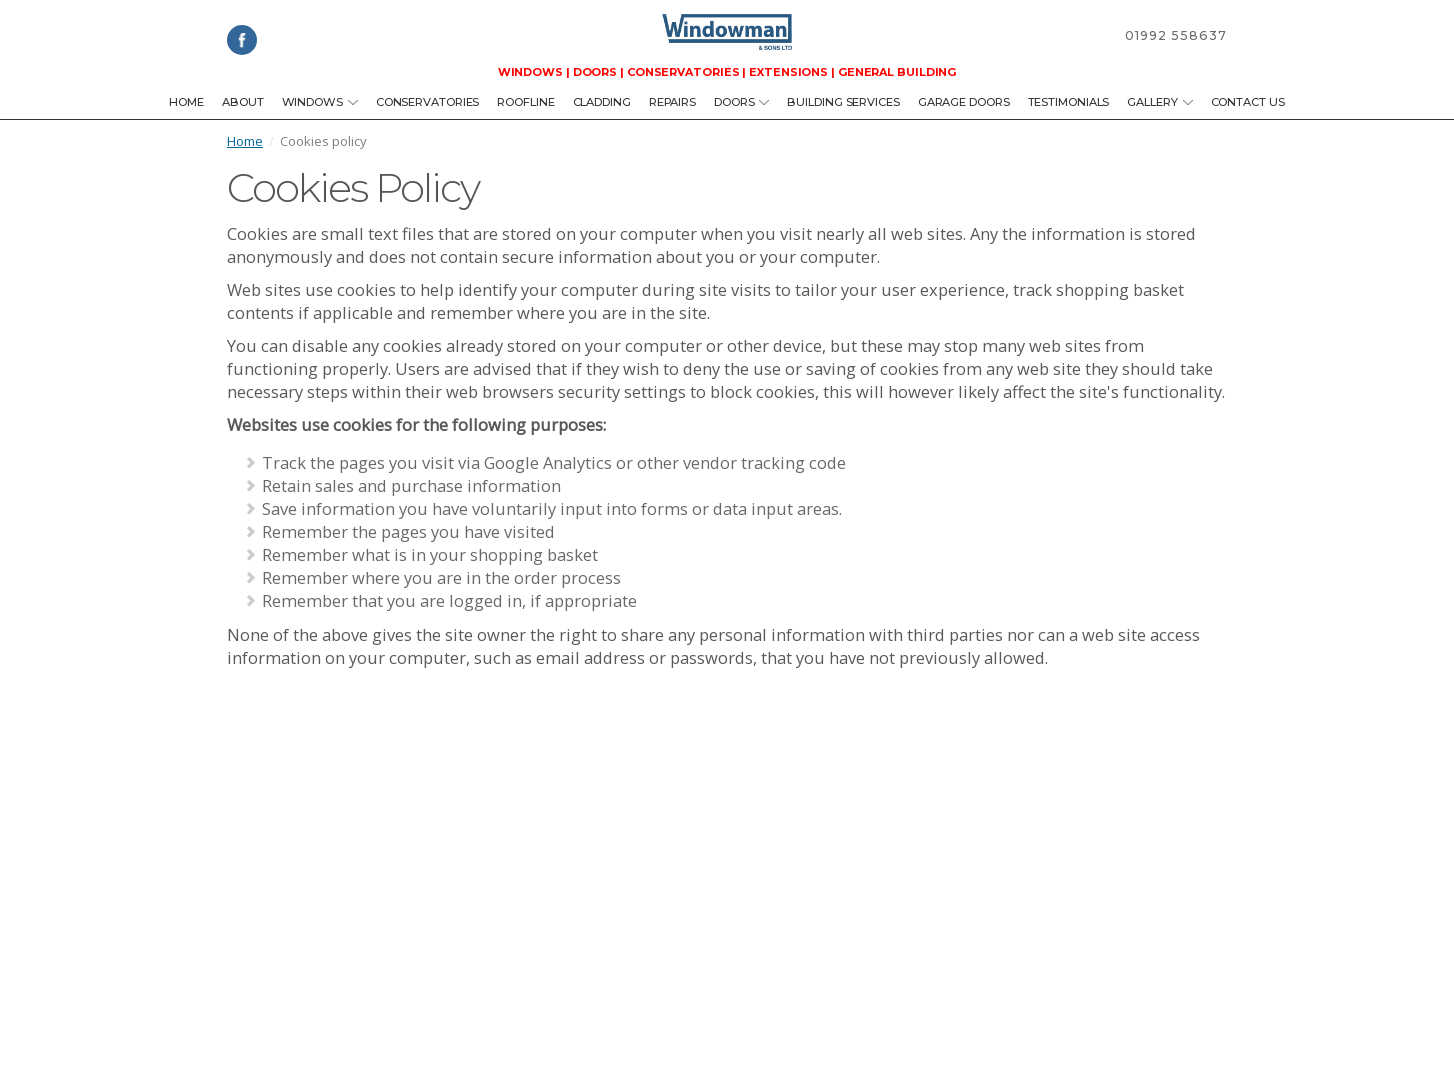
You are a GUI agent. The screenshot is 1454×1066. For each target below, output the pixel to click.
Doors (741, 102)
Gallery (1159, 102)
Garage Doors (964, 102)
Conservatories (428, 102)
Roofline (525, 102)
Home (186, 102)
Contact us (1248, 102)
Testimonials (1069, 102)
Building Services (843, 102)
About (243, 102)
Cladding (602, 102)
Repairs (672, 102)
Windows (320, 102)
